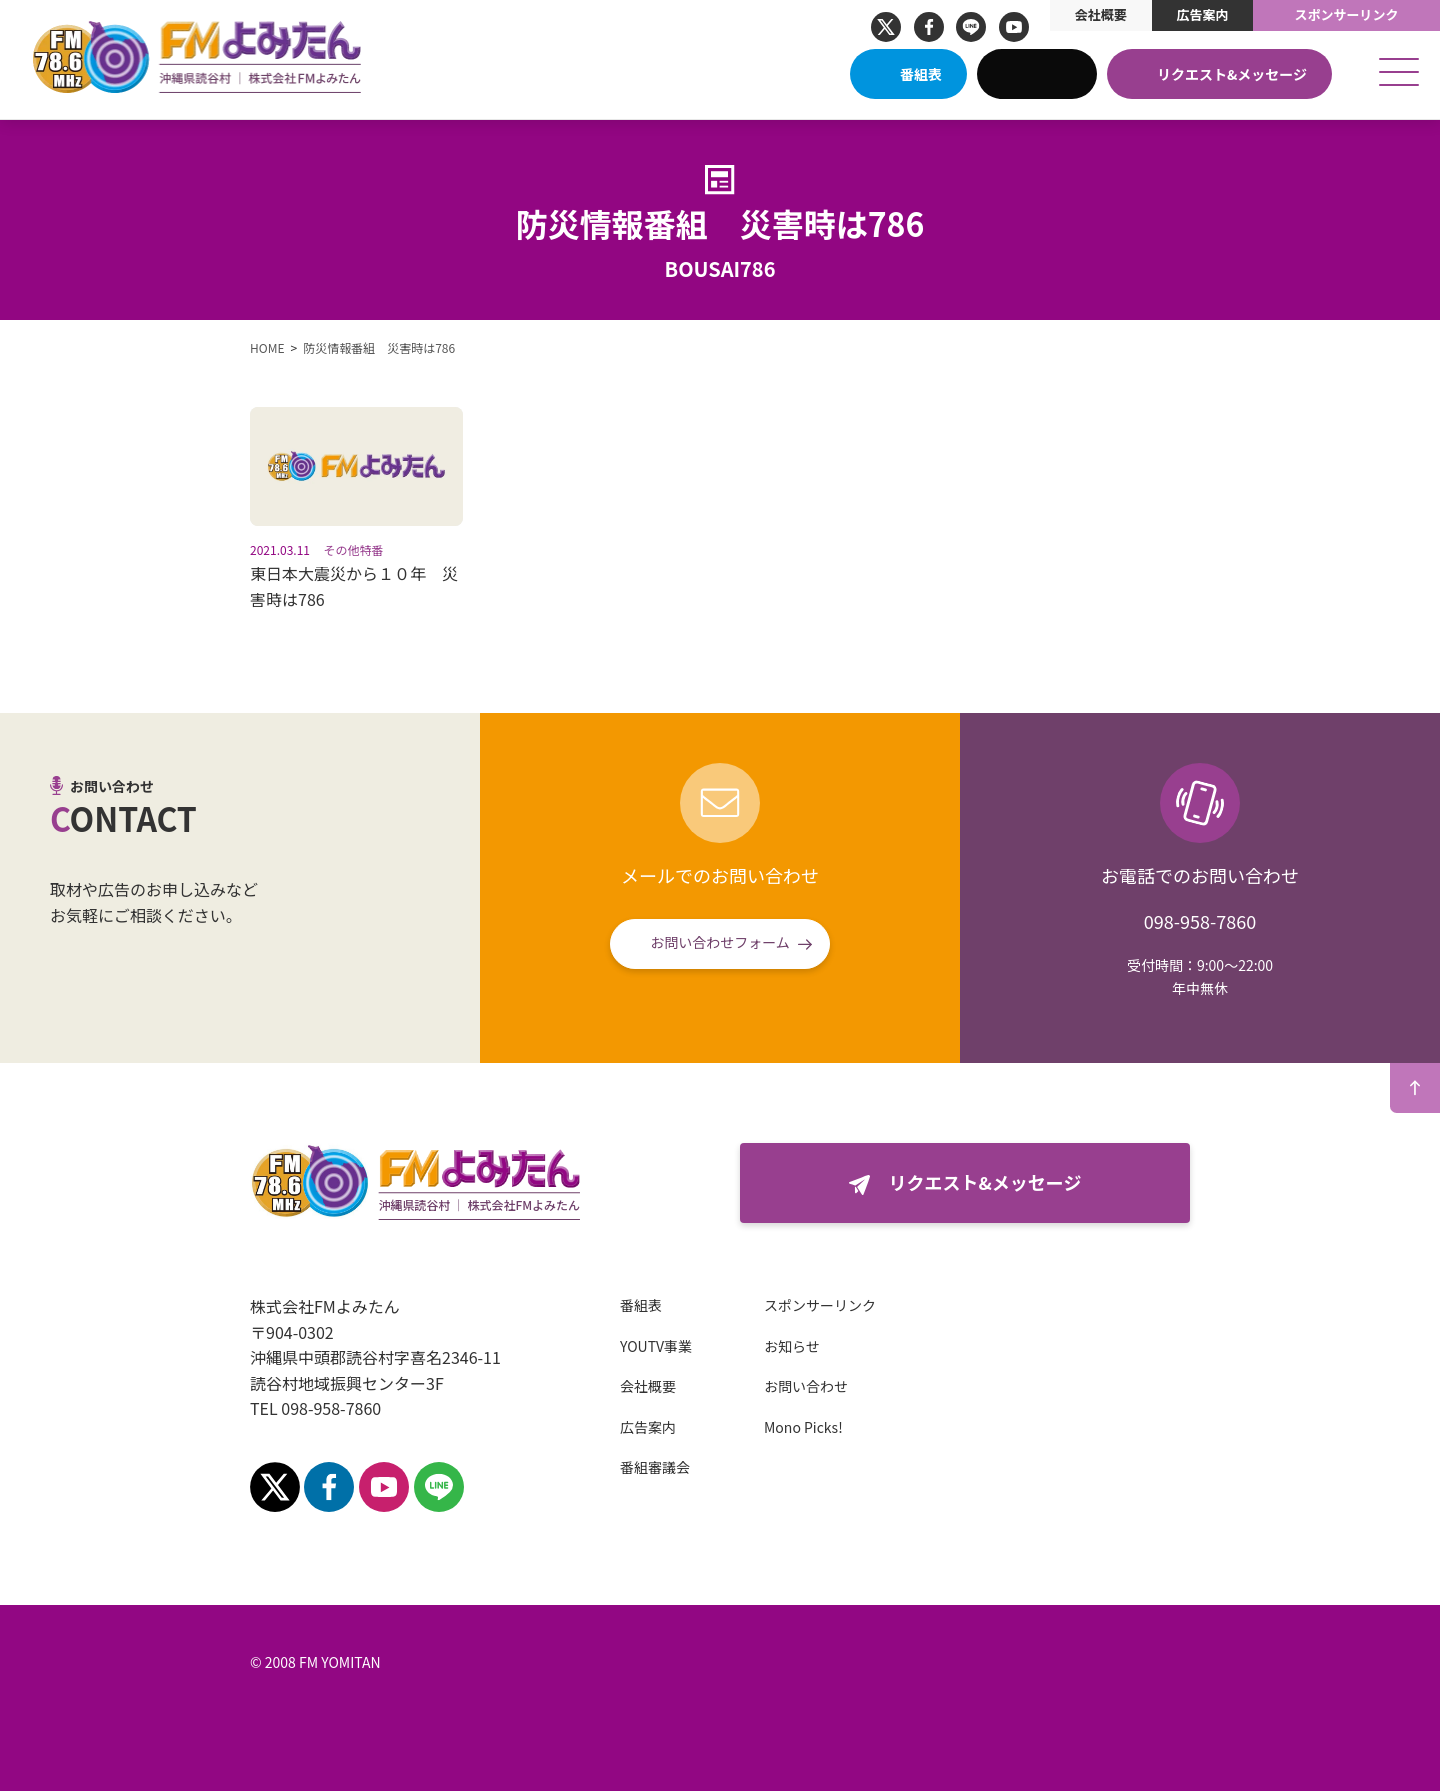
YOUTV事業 (656, 1346)
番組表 (921, 74)
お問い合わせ (806, 1386)
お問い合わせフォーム (720, 942)
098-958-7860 (1200, 921)
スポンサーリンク (1347, 14)
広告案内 (1202, 14)
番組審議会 (655, 1467)
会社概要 (1101, 14)
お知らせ (792, 1346)
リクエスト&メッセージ (1232, 74)
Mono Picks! (803, 1427)
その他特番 (354, 549)
